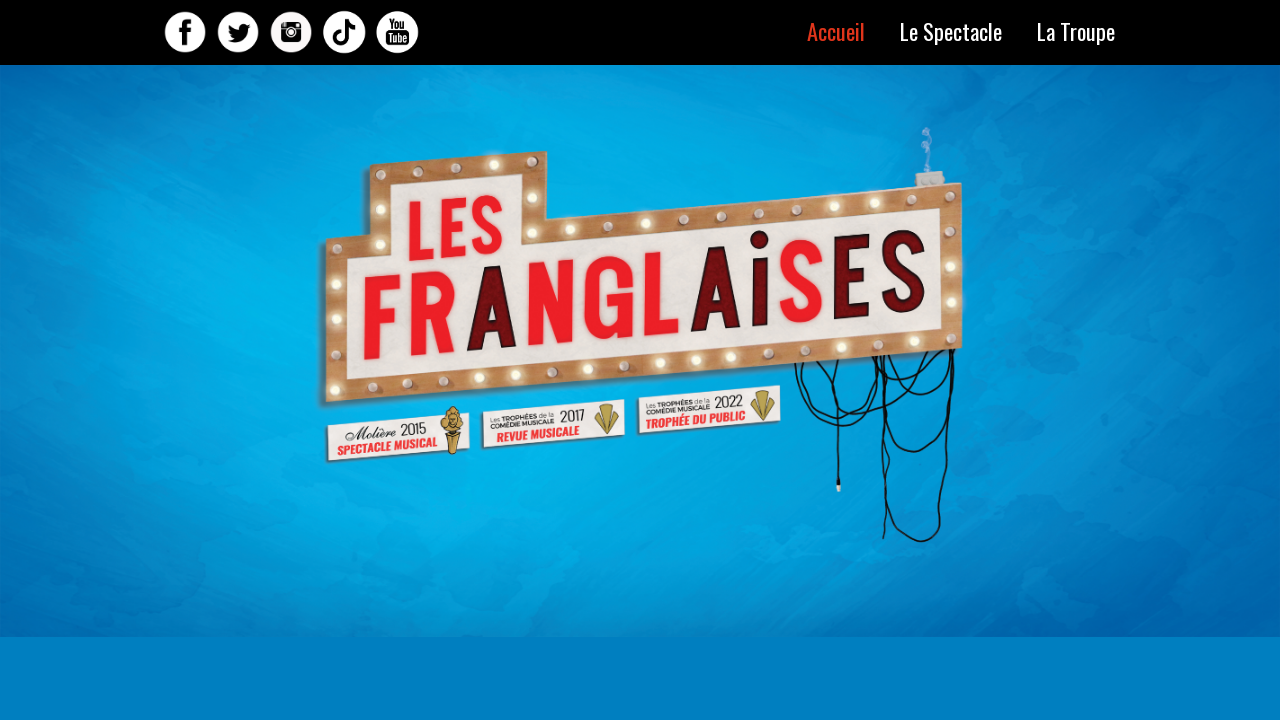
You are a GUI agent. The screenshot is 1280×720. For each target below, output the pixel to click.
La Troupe (1076, 30)
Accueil (836, 30)
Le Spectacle (951, 30)
